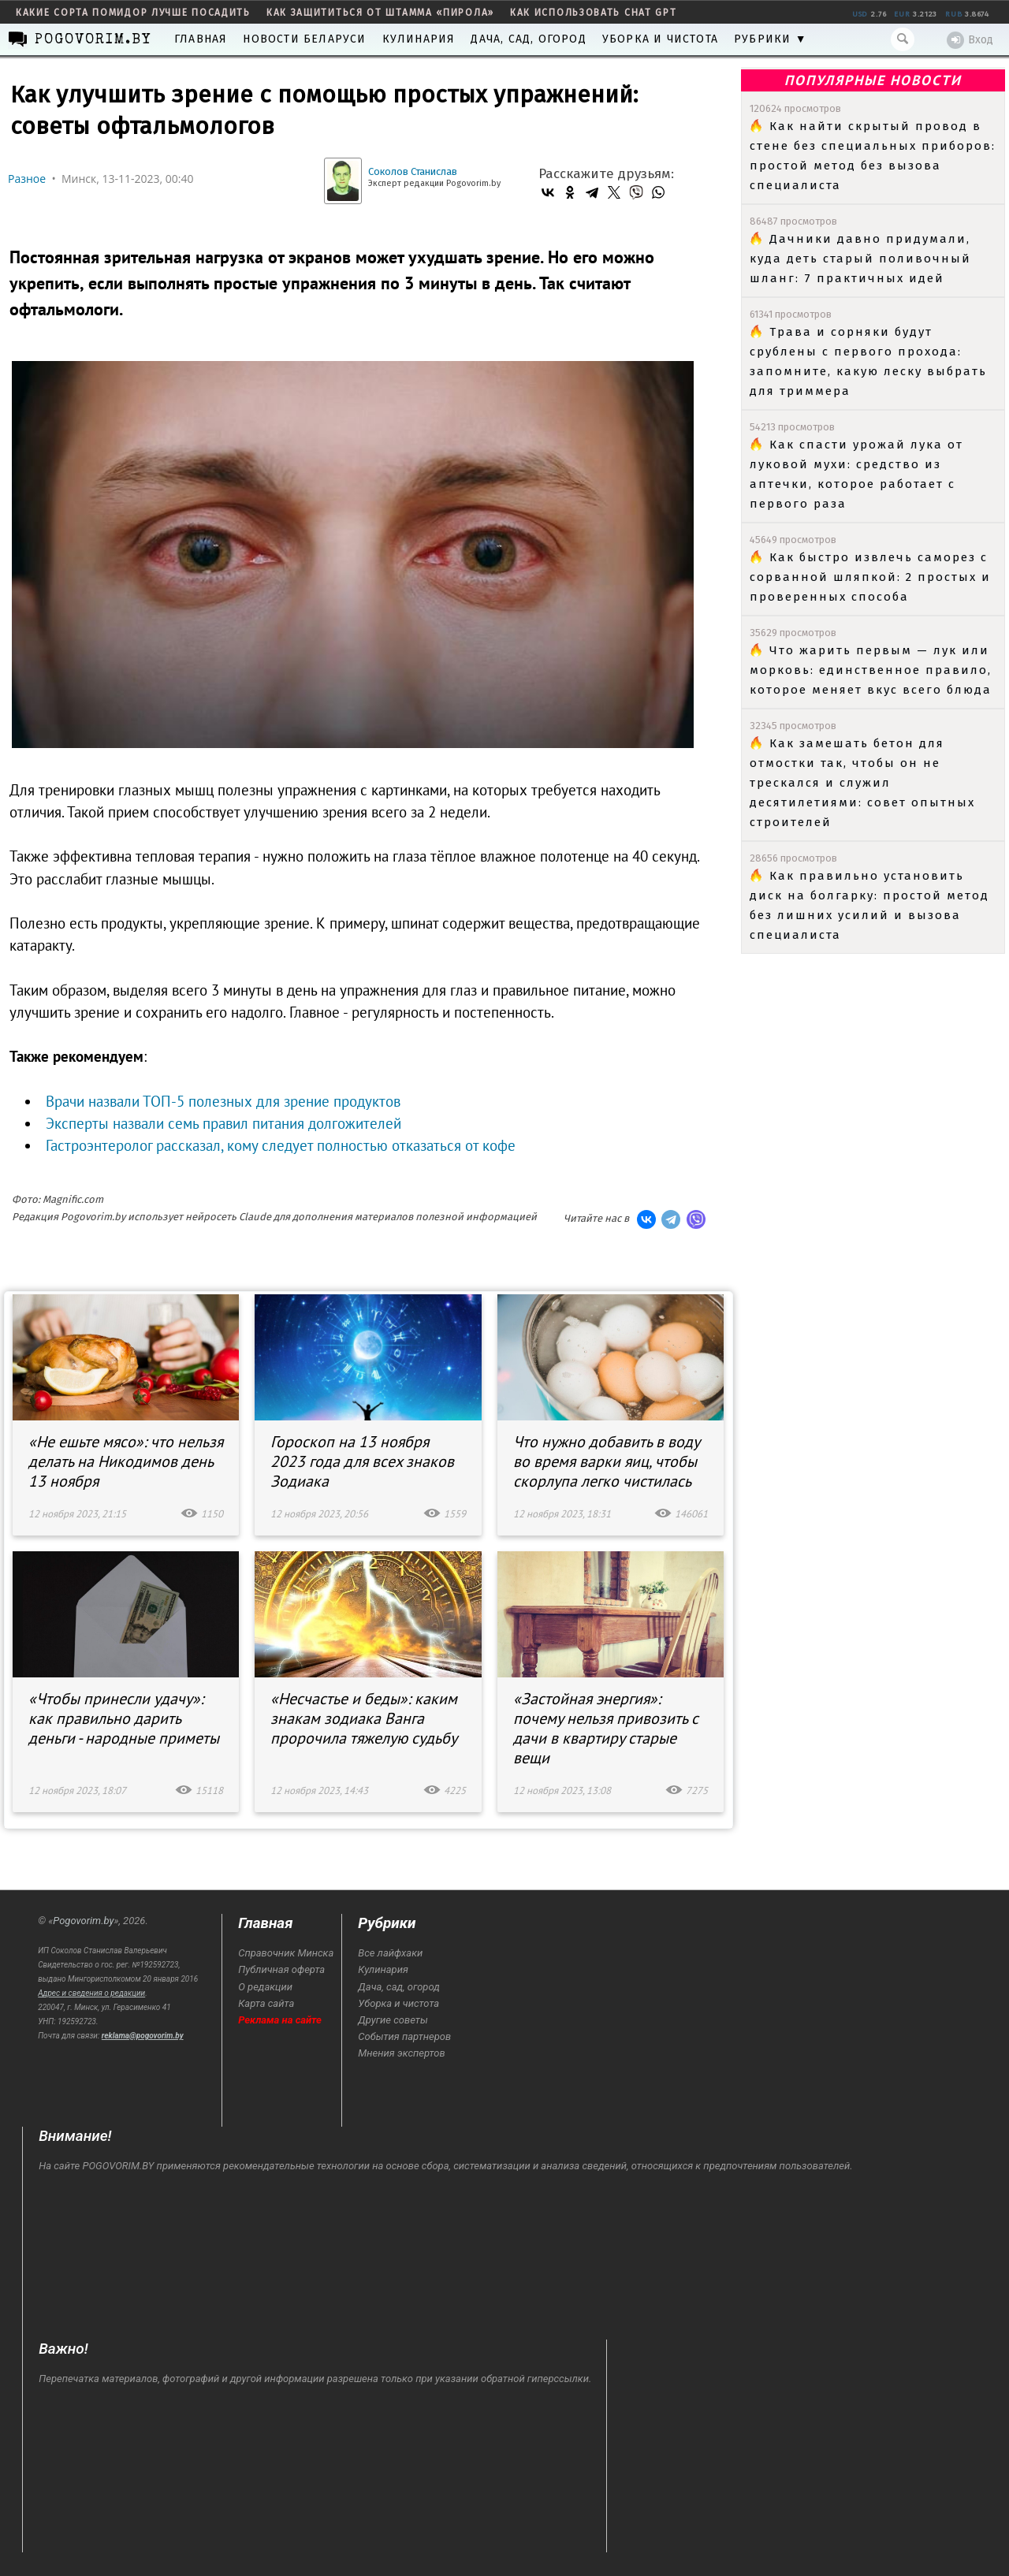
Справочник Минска (285, 1953)
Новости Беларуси (304, 39)
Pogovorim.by (83, 1920)
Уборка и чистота (660, 39)
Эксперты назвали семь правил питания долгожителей (223, 1123)
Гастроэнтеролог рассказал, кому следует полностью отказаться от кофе (281, 1145)
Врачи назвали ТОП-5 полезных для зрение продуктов (223, 1101)
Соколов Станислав (412, 171)
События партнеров (404, 2036)
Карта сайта (266, 2003)
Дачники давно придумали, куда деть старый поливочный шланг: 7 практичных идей (860, 258)
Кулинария (419, 39)
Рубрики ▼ (770, 39)
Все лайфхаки (390, 1953)
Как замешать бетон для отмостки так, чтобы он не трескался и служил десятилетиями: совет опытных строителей (862, 782)
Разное (27, 178)
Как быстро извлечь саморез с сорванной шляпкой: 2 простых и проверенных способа (870, 577)
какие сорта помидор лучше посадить (133, 12)
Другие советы (392, 2020)
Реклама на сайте (280, 2020)
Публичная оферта (281, 1969)
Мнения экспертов (401, 2053)
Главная (200, 39)
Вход (970, 40)
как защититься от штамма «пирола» (380, 12)
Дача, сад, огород (528, 39)
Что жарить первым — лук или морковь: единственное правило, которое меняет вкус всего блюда (871, 670)
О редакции (265, 1987)
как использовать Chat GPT (593, 12)
